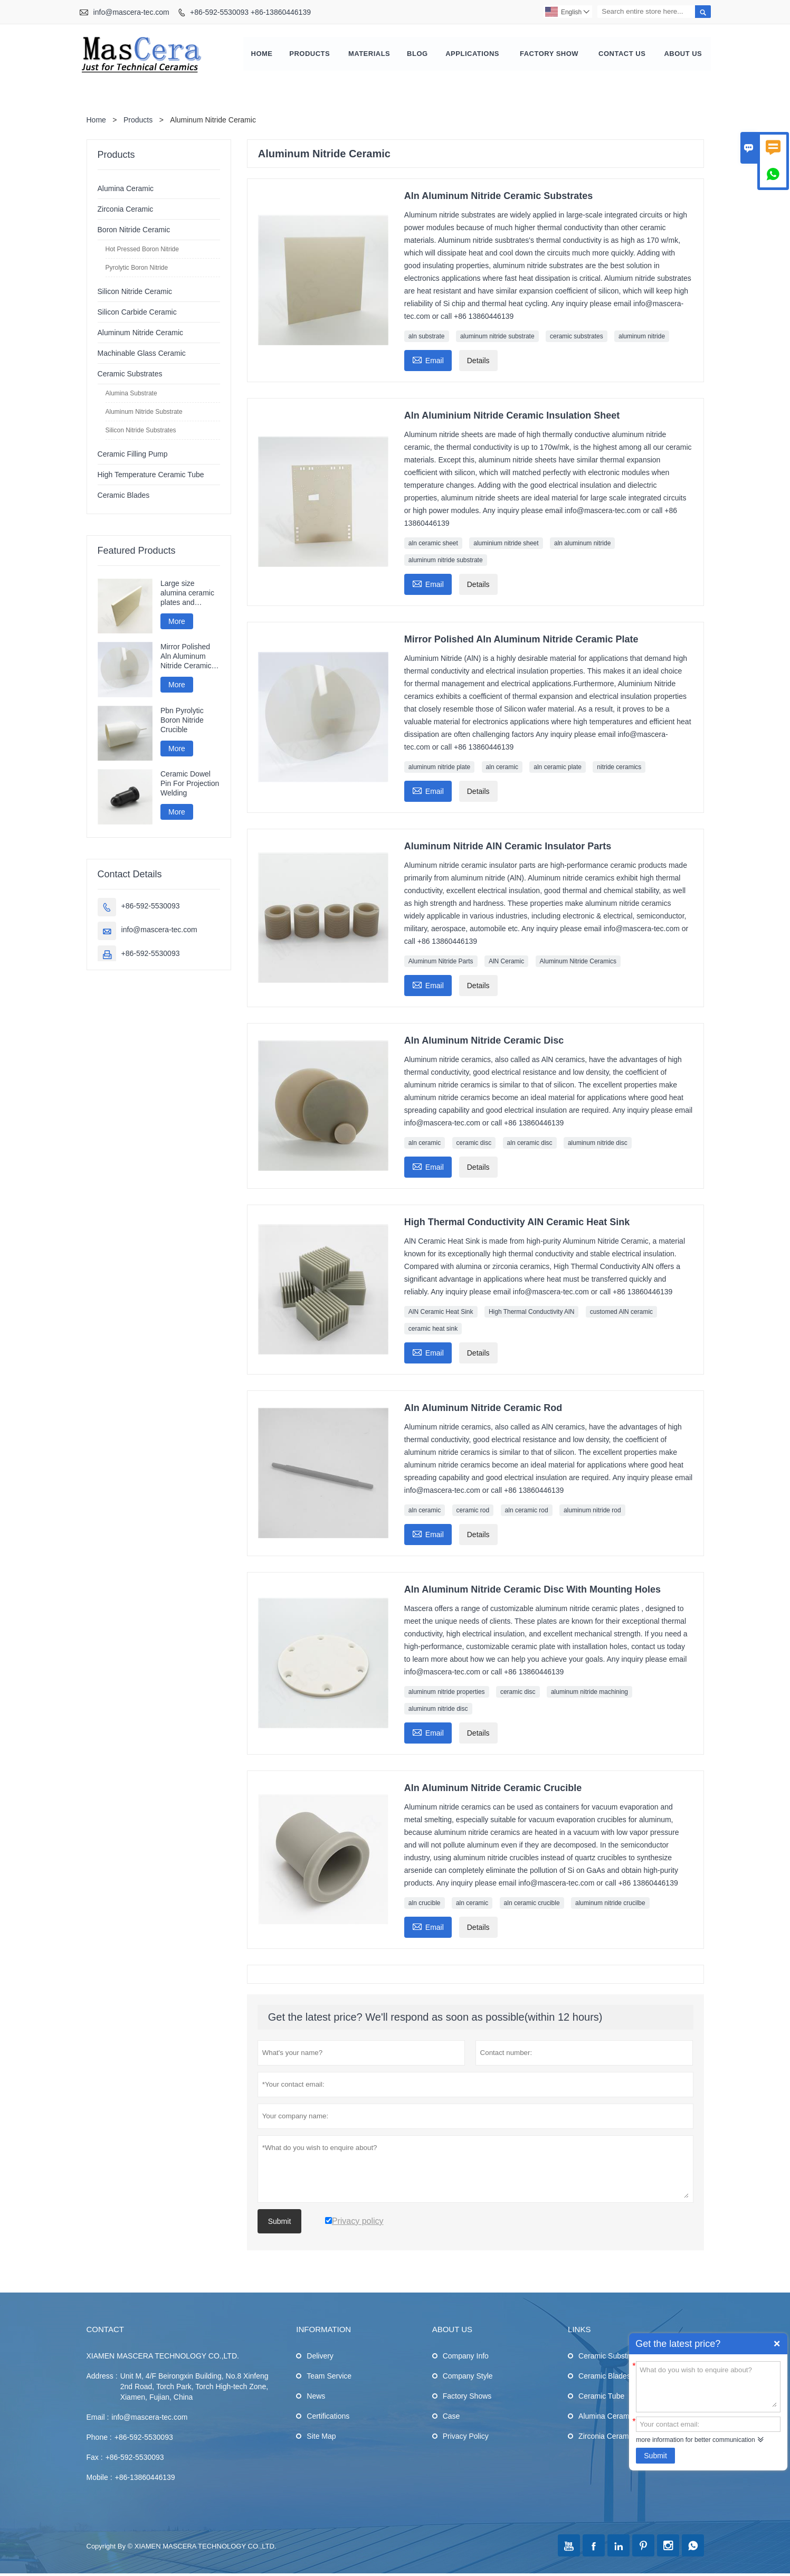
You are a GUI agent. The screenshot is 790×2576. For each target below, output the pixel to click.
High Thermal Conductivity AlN (532, 1313)
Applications (472, 55)
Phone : (99, 2438)
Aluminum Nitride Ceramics (578, 962)
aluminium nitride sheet (505, 544)
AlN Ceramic (506, 962)
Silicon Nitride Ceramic (135, 292)
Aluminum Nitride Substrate (144, 412)
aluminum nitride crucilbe (610, 1904)
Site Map (321, 2437)
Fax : (95, 2458)
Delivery (320, 2357)
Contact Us (621, 55)
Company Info (466, 2357)
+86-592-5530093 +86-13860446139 (250, 12)
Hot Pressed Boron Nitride (142, 250)
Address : (102, 2377)
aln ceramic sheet (433, 544)
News (316, 2397)
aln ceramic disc (530, 1144)
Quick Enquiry (776, 2343)
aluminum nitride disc (597, 1144)
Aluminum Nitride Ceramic (141, 333)
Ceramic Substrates (130, 375)
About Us (683, 55)
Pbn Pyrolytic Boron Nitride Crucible (182, 721)
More (176, 622)
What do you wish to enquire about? (708, 2386)
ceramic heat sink (433, 1329)
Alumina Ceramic (126, 189)
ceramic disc (474, 1144)
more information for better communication (695, 2440)
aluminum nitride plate (439, 768)
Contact (105, 2330)
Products (309, 55)
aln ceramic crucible (532, 1904)
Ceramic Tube (601, 2397)
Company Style (468, 2377)
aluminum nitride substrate (497, 337)
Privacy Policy (466, 2437)
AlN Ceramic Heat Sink (440, 1313)
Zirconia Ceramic (126, 210)
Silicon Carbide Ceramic (137, 313)
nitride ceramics (619, 768)
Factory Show (549, 55)
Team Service (329, 2377)
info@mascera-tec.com (131, 12)
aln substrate (426, 337)
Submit (655, 2455)
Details (478, 361)
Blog (417, 55)
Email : (98, 2418)
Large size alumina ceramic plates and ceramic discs (187, 594)
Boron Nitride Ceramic (134, 230)
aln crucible (424, 1904)
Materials (369, 55)
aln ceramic (502, 768)
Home (262, 55)
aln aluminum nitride (582, 544)
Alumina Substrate (131, 394)
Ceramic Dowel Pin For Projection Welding (189, 785)
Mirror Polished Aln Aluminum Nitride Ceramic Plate (185, 658)
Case (451, 2417)
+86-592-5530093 (150, 907)
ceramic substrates (576, 337)
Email (428, 360)
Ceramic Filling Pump (133, 455)
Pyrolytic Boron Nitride (137, 268)
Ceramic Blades (124, 496)
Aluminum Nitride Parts (440, 962)
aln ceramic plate (558, 768)
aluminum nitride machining (589, 1693)
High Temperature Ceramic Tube (151, 475)
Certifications (328, 2417)
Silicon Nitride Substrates (141, 431)
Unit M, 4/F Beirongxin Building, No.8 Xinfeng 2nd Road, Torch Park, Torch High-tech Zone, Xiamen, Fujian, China (194, 2387)
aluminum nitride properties (446, 1693)
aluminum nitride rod (592, 1511)
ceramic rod (473, 1511)
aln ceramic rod (526, 1511)
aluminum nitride (641, 337)
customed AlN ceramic (621, 1313)
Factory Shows (467, 2397)
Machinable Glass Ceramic (142, 354)
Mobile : (99, 2478)
